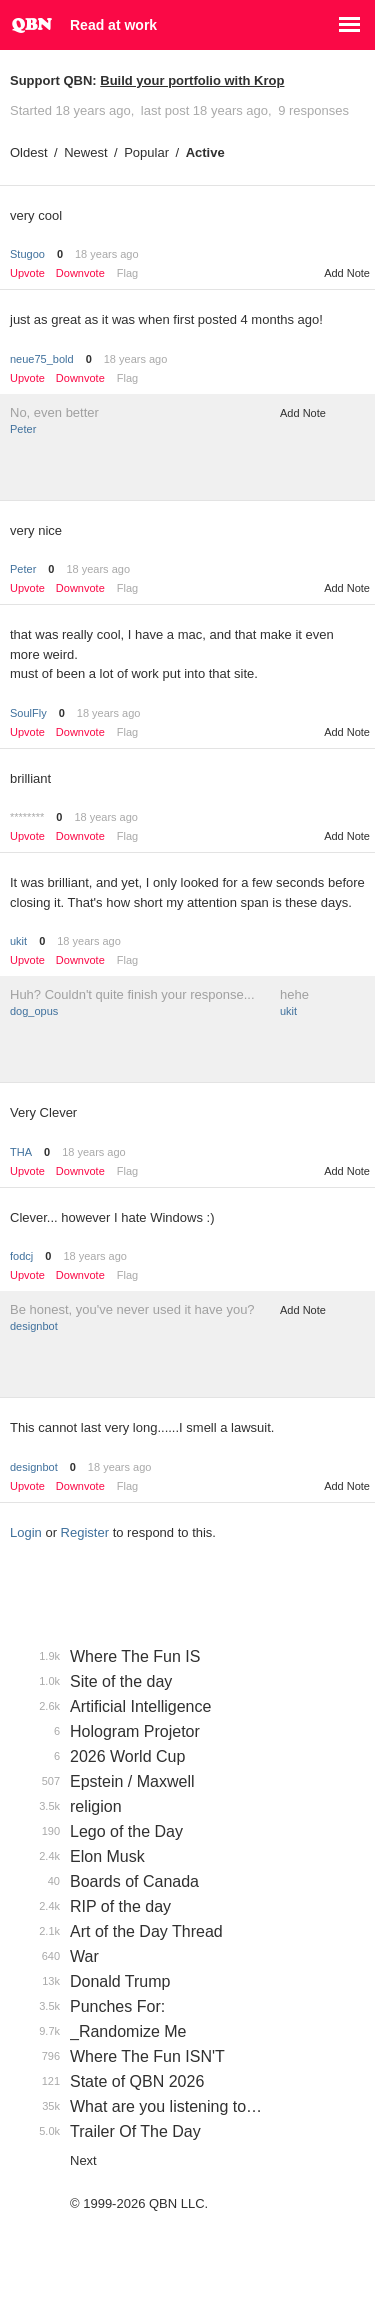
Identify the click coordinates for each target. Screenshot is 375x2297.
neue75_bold (42, 359)
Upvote (27, 273)
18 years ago (107, 254)
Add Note (347, 273)
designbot (34, 1326)
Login (26, 1532)
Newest (85, 152)
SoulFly (28, 713)
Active (205, 152)
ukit (18, 941)
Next (83, 2160)
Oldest (29, 152)
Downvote (80, 273)
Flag (127, 273)
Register (85, 1532)
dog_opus (34, 1011)
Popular (146, 152)
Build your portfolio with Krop (192, 80)
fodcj (21, 1256)
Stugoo (27, 254)
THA (21, 1152)
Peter (23, 429)
